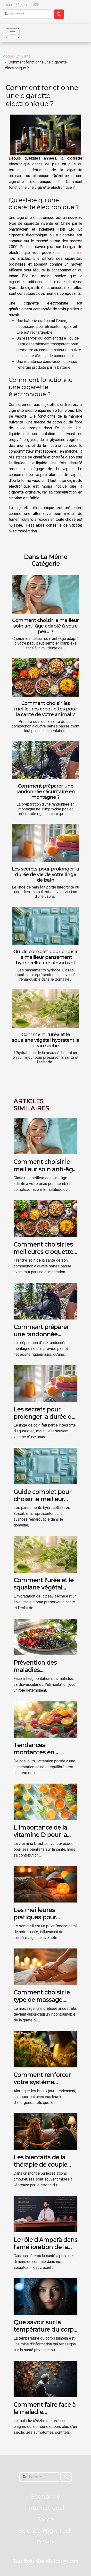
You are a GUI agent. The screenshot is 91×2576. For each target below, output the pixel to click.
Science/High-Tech (45, 2530)
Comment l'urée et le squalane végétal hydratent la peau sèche (45, 1040)
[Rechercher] (27, 14)
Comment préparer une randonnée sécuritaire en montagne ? (46, 791)
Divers (45, 2542)
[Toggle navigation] (12, 33)
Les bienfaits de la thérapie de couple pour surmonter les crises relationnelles (42, 2168)
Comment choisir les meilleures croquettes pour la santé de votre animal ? (45, 708)
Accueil (9, 56)
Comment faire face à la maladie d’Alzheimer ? (45, 2412)
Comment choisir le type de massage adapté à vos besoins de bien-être (44, 2003)
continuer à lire (69, 252)
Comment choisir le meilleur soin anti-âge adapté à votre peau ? (45, 625)
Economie (45, 2496)
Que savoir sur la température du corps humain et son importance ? (45, 2333)
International (45, 2507)
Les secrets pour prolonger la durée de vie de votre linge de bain (45, 874)
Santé (26, 56)
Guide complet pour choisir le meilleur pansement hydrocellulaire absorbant (45, 957)
